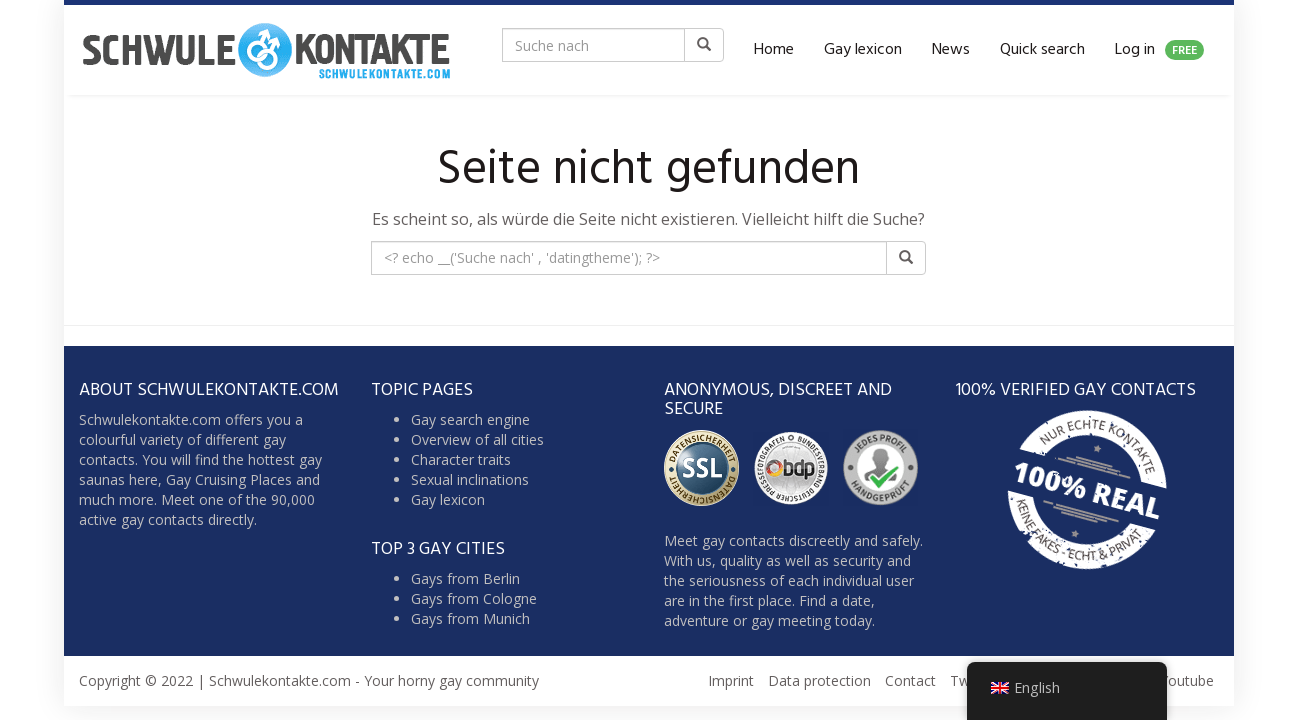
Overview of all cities (477, 439)
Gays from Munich (470, 618)
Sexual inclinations (470, 479)
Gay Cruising (206, 479)
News (951, 50)
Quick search (1042, 50)
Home (774, 50)
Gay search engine (470, 419)
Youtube (1187, 680)
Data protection (819, 680)
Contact (910, 680)
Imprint (731, 680)
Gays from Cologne (474, 598)
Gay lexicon (863, 50)
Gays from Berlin (465, 578)
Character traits (461, 459)
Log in (1159, 50)
